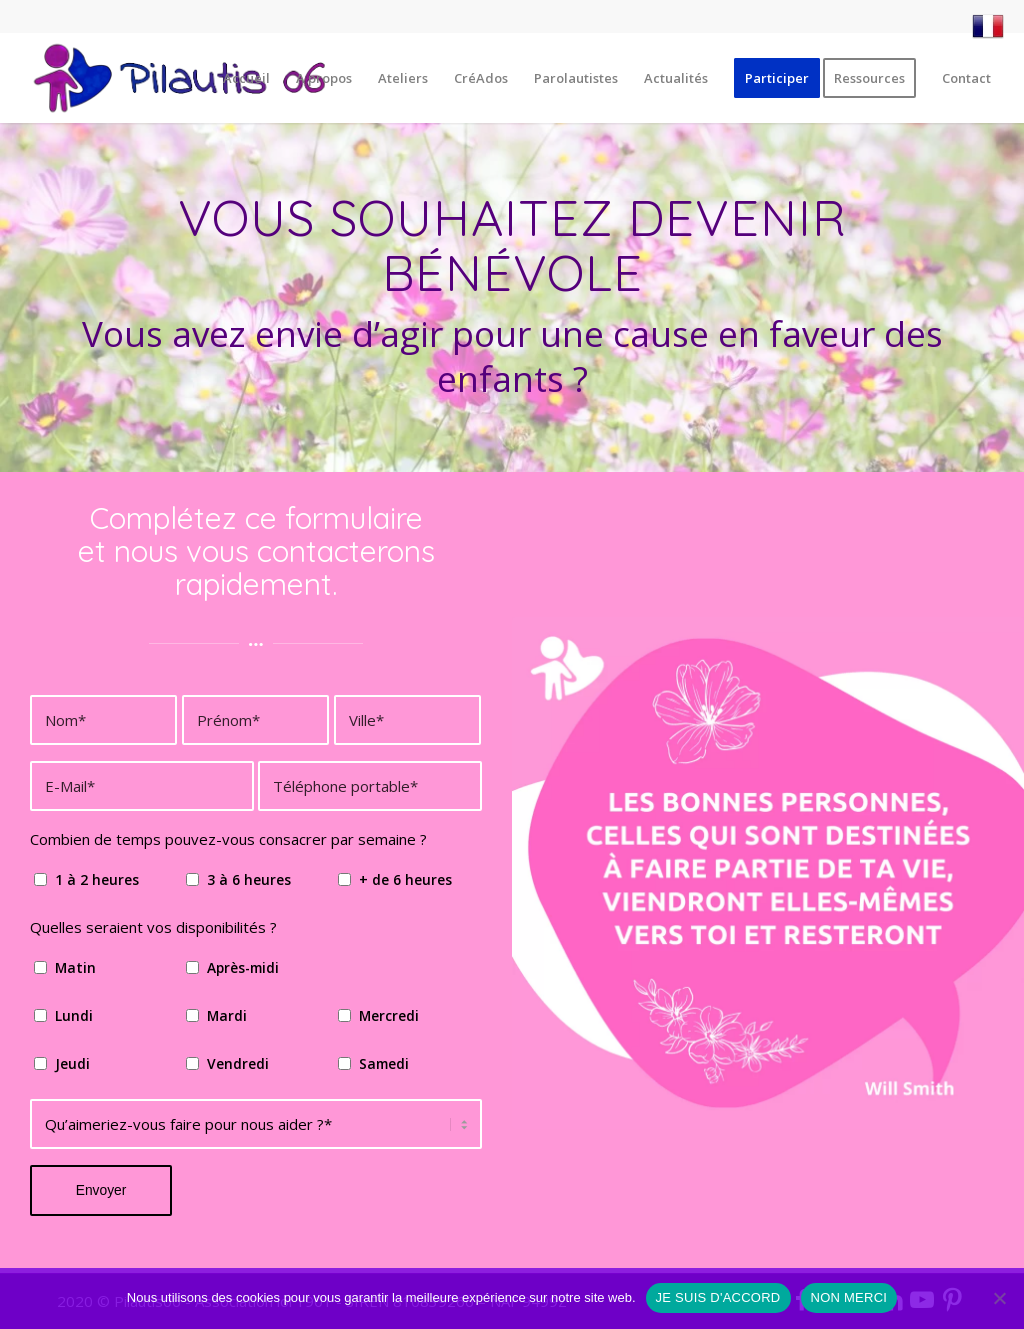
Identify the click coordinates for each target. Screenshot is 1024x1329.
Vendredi (238, 1063)
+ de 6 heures (405, 879)
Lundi (74, 1015)
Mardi (227, 1015)
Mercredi (389, 1015)
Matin (75, 967)
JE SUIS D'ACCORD (718, 1297)
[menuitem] (983, 26)
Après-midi (243, 967)
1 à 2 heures (97, 879)
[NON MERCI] (999, 1298)
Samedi (384, 1063)
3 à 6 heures (249, 879)
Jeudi (72, 1063)
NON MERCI (849, 1297)
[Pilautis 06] (181, 78)
